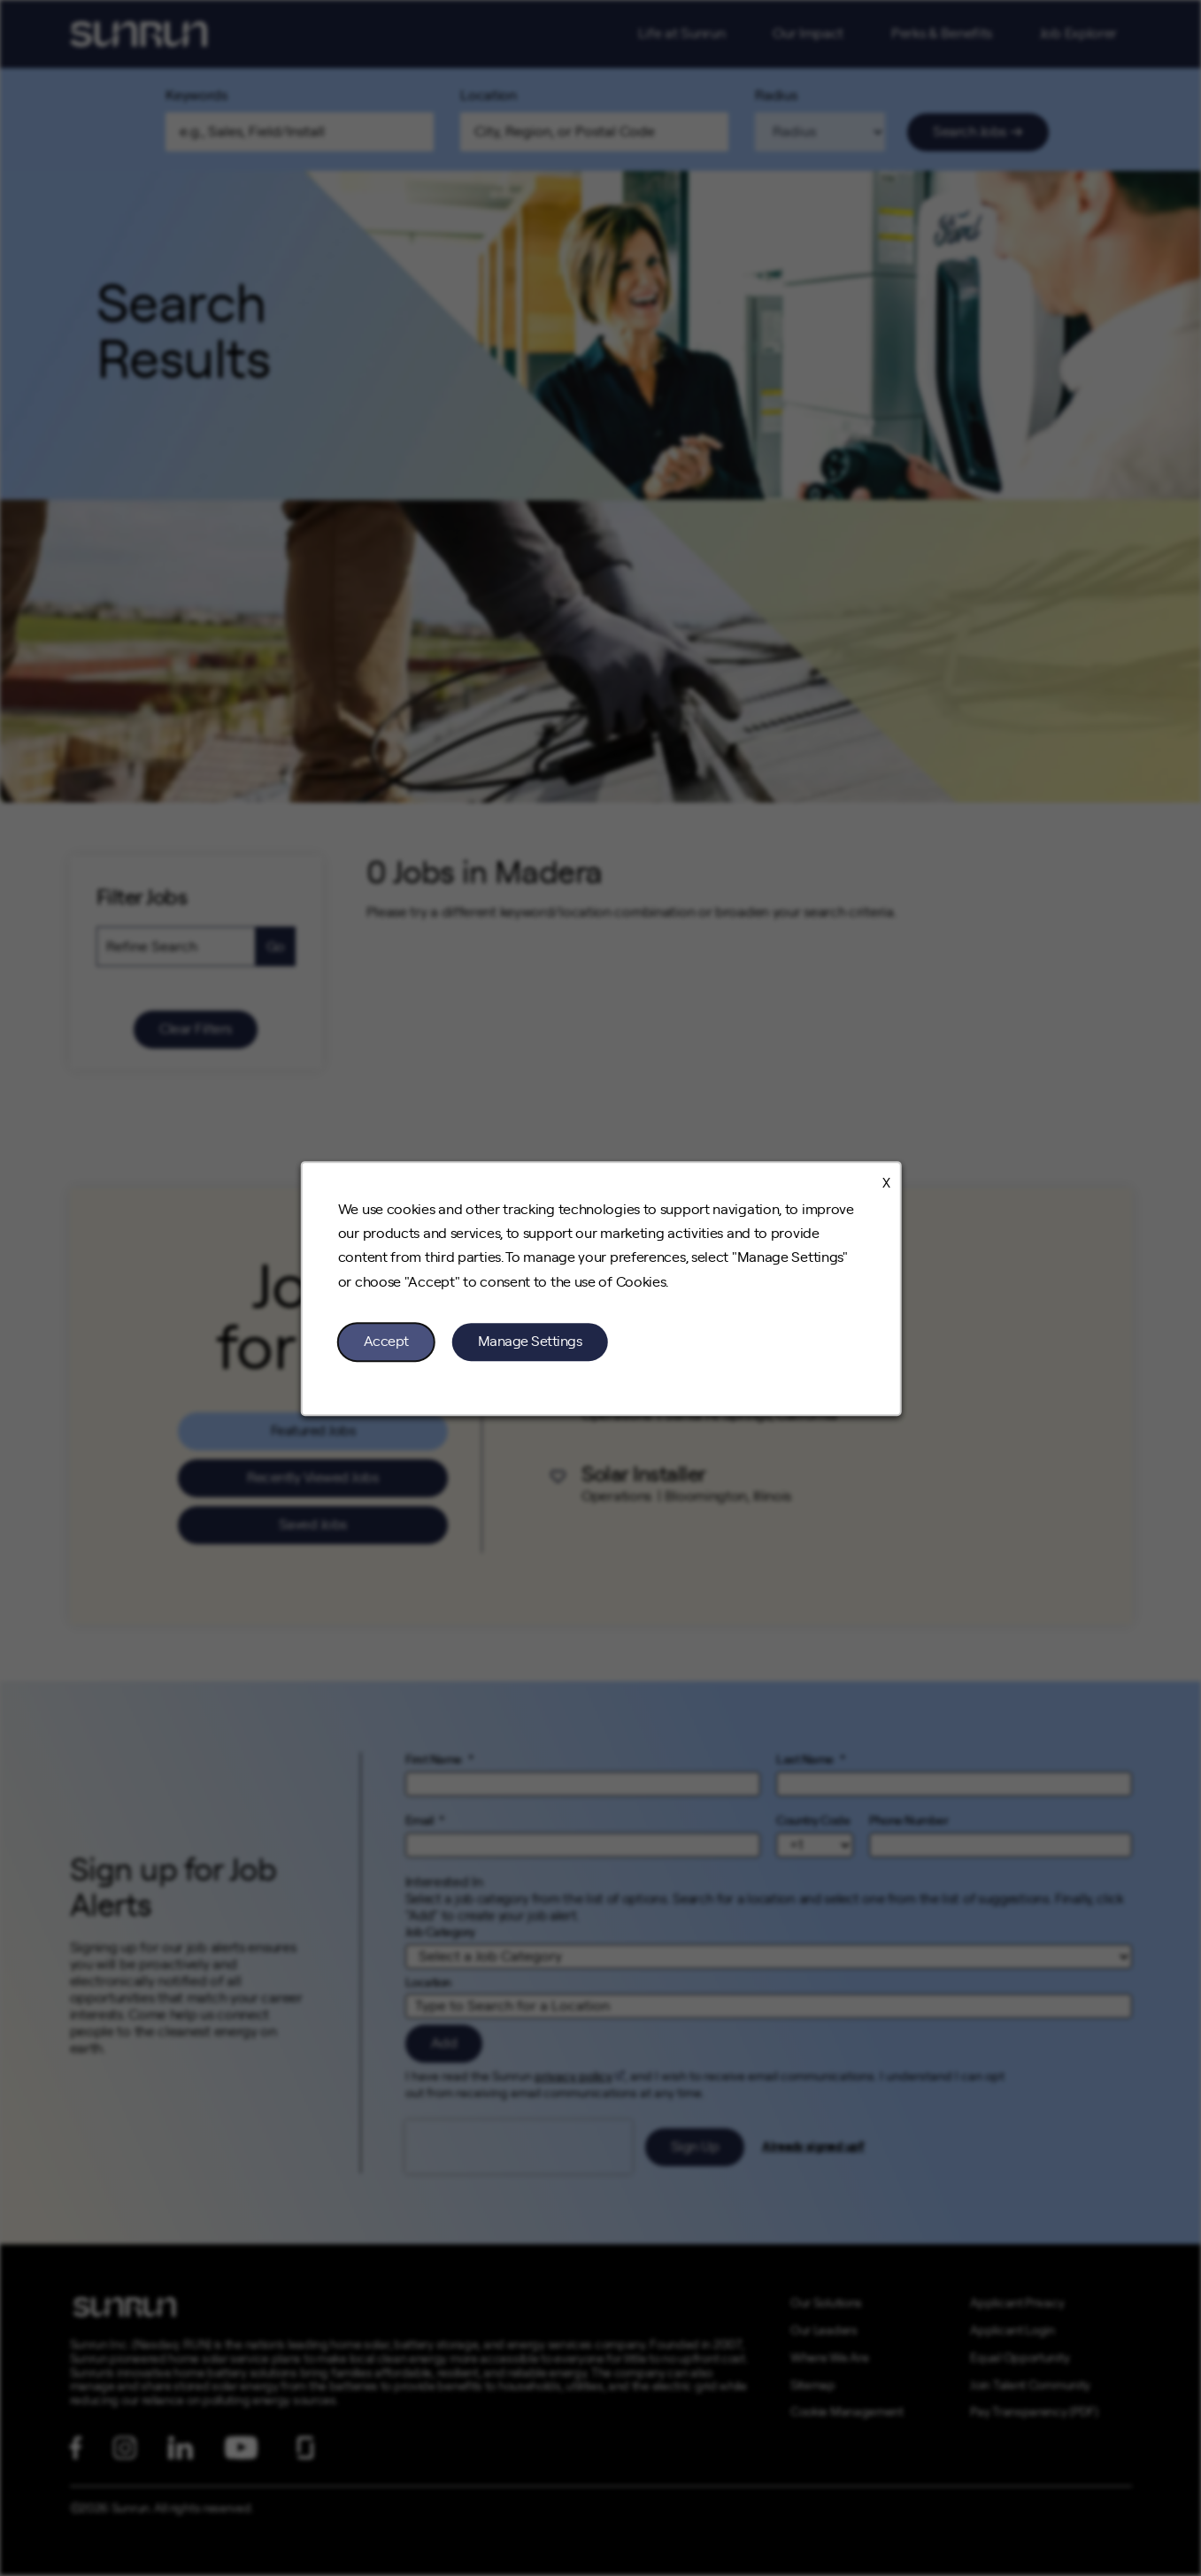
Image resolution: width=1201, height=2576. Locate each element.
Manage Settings (529, 1341)
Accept (385, 1341)
